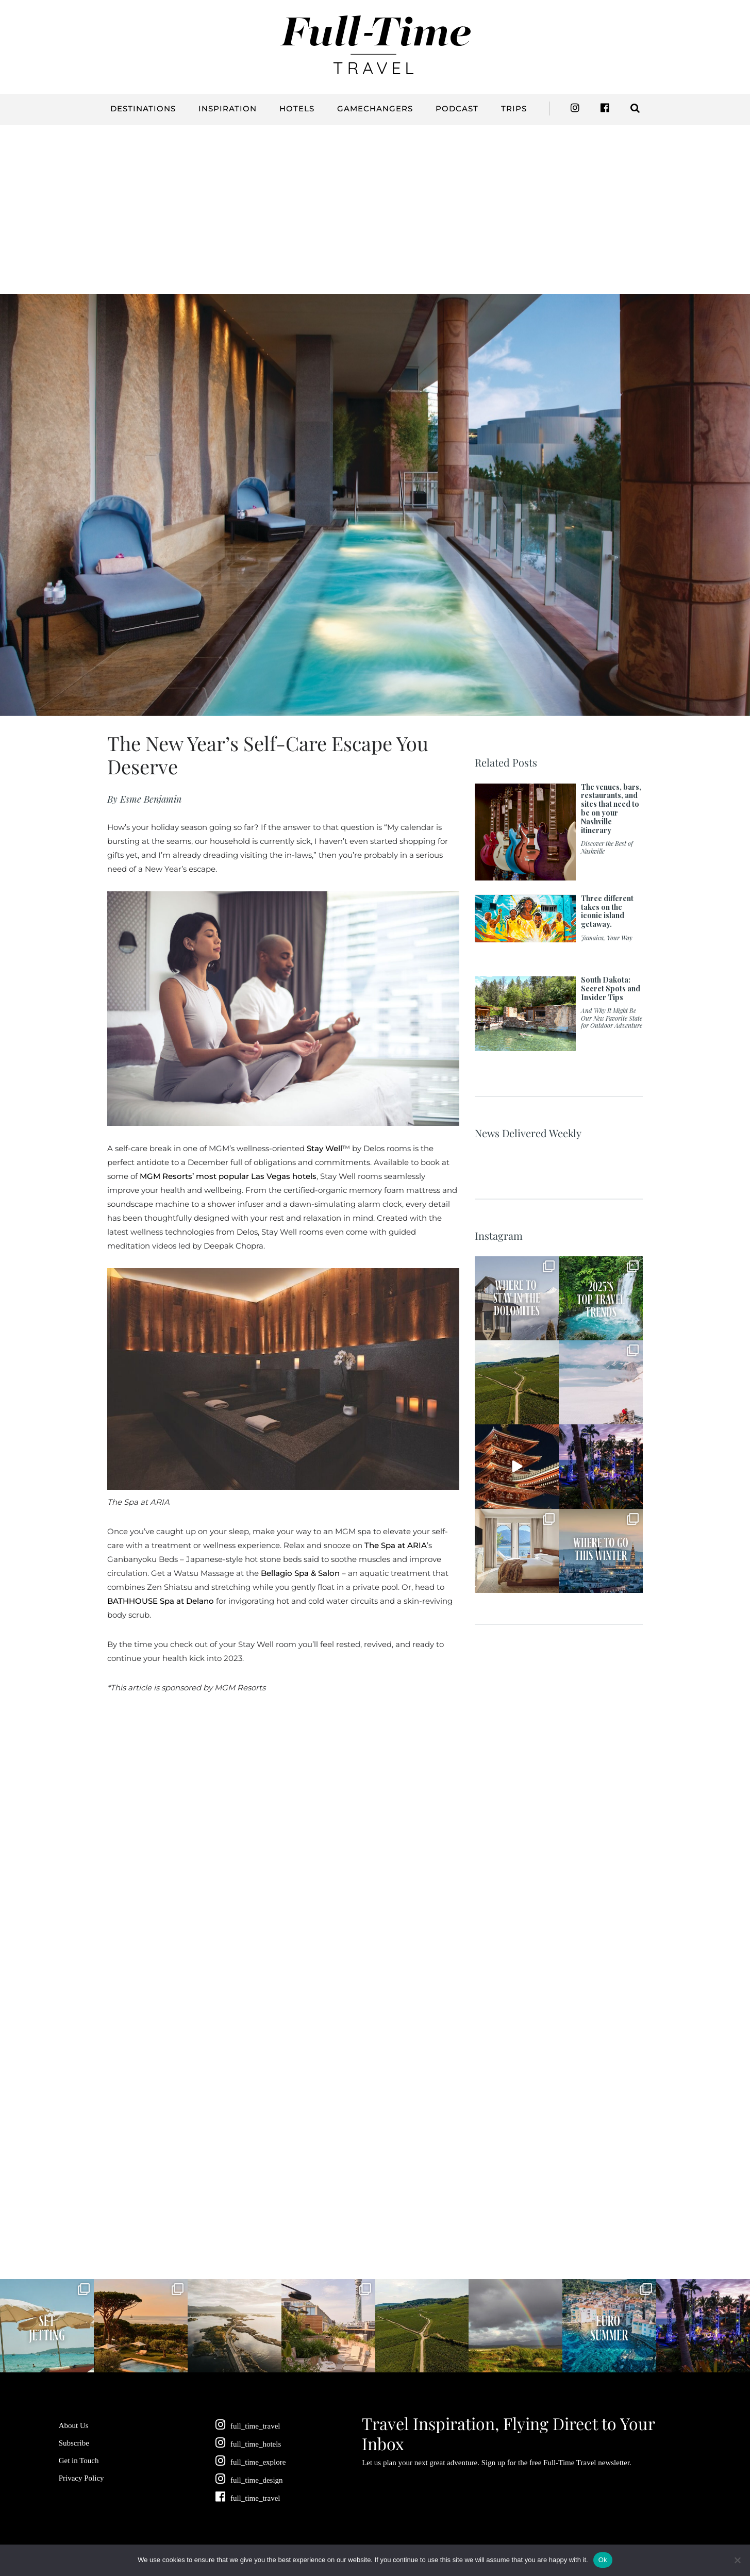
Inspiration (227, 108)
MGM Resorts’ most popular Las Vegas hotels (228, 1176)
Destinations (143, 108)
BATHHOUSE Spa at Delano (160, 1601)
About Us (74, 2425)
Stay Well (324, 1148)
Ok (602, 2560)
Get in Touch (79, 2460)
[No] (737, 2560)
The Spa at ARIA (395, 1545)
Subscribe (74, 2443)
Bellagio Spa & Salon (300, 1573)
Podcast (457, 108)
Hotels (296, 108)
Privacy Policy (81, 2478)
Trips (514, 108)
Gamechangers (375, 108)
